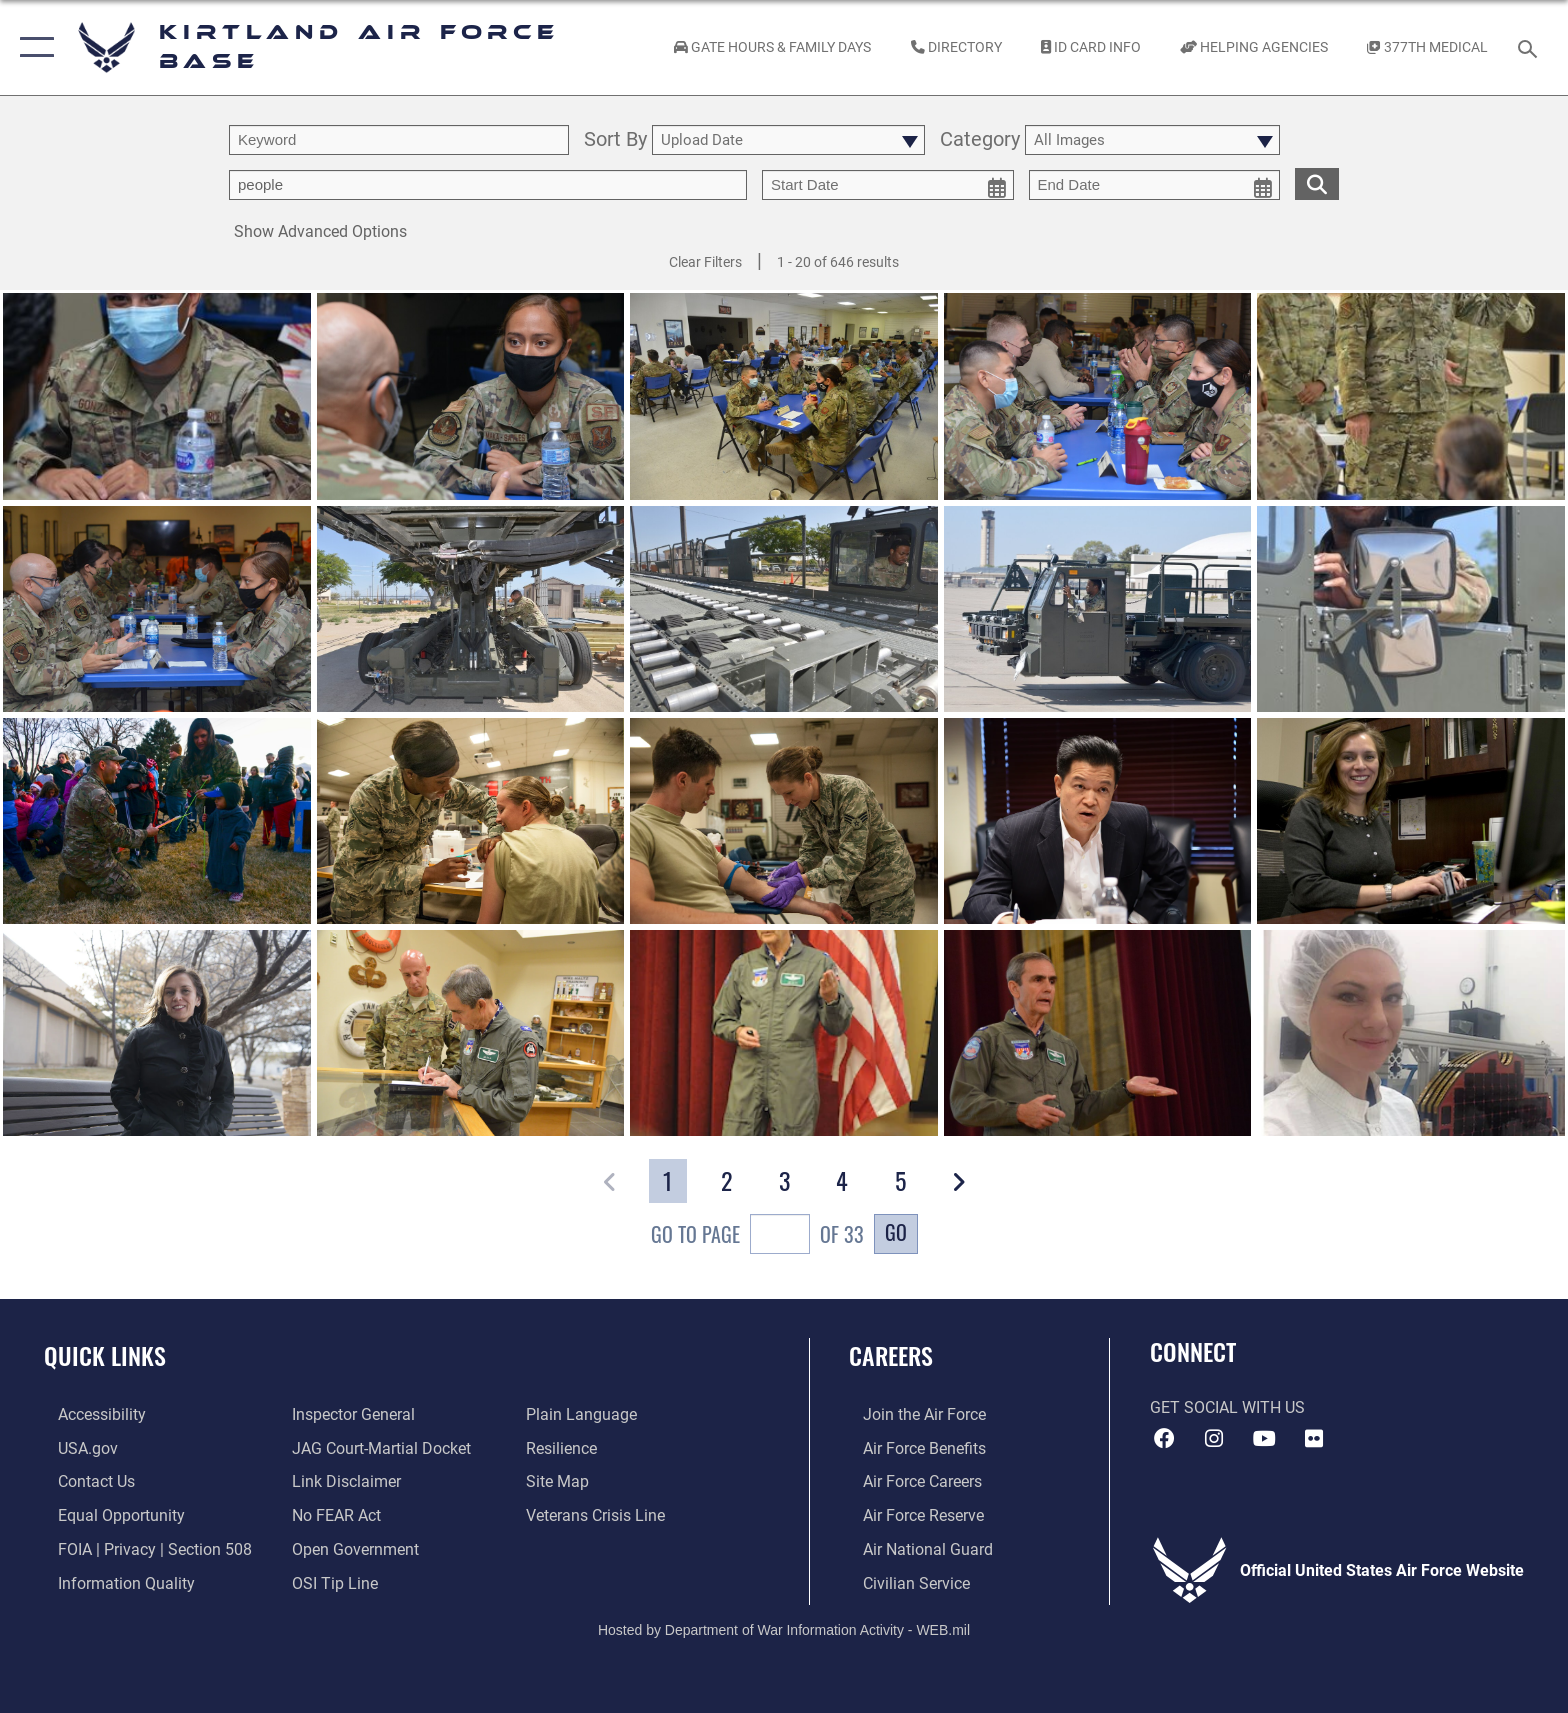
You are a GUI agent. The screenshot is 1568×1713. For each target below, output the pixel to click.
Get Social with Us (1227, 1407)
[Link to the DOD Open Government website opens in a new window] (351, 1547)
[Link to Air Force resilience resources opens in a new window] (566, 1447)
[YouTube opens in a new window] (1264, 1439)
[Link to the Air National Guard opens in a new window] (914, 1547)
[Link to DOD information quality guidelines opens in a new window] (112, 1581)
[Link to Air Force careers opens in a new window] (908, 1481)
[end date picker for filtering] (1155, 185)
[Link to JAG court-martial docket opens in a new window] (377, 1447)
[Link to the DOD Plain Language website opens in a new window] (586, 1414)
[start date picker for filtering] (888, 185)
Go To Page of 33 (757, 1236)
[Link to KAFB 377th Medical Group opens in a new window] (1428, 47)
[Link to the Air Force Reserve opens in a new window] (909, 1514)
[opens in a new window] (88, 1414)
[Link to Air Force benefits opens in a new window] (910, 1447)
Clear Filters (705, 262)
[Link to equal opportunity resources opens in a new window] (107, 1514)
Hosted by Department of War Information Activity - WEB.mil (784, 1628)
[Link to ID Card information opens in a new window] (1090, 47)
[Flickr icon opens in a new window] (1314, 1439)
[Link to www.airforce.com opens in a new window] (910, 1414)
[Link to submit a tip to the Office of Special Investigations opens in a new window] (331, 1581)
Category (980, 140)
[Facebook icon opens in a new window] (1165, 1439)
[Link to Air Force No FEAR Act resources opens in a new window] (332, 1514)
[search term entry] (399, 140)
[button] (32, 47)
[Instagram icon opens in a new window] (1214, 1439)
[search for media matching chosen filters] (1317, 183)
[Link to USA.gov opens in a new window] (74, 1447)
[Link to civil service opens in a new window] (902, 1581)
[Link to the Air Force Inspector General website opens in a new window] (349, 1414)
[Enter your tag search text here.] (488, 185)
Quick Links (105, 1355)
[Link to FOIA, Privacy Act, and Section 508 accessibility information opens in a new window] (141, 1547)
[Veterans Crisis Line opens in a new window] (600, 1514)
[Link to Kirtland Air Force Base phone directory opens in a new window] (956, 47)
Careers (891, 1355)
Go (896, 1232)
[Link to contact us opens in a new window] (82, 1481)
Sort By (615, 140)
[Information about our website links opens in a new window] (342, 1481)
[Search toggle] (1530, 47)
